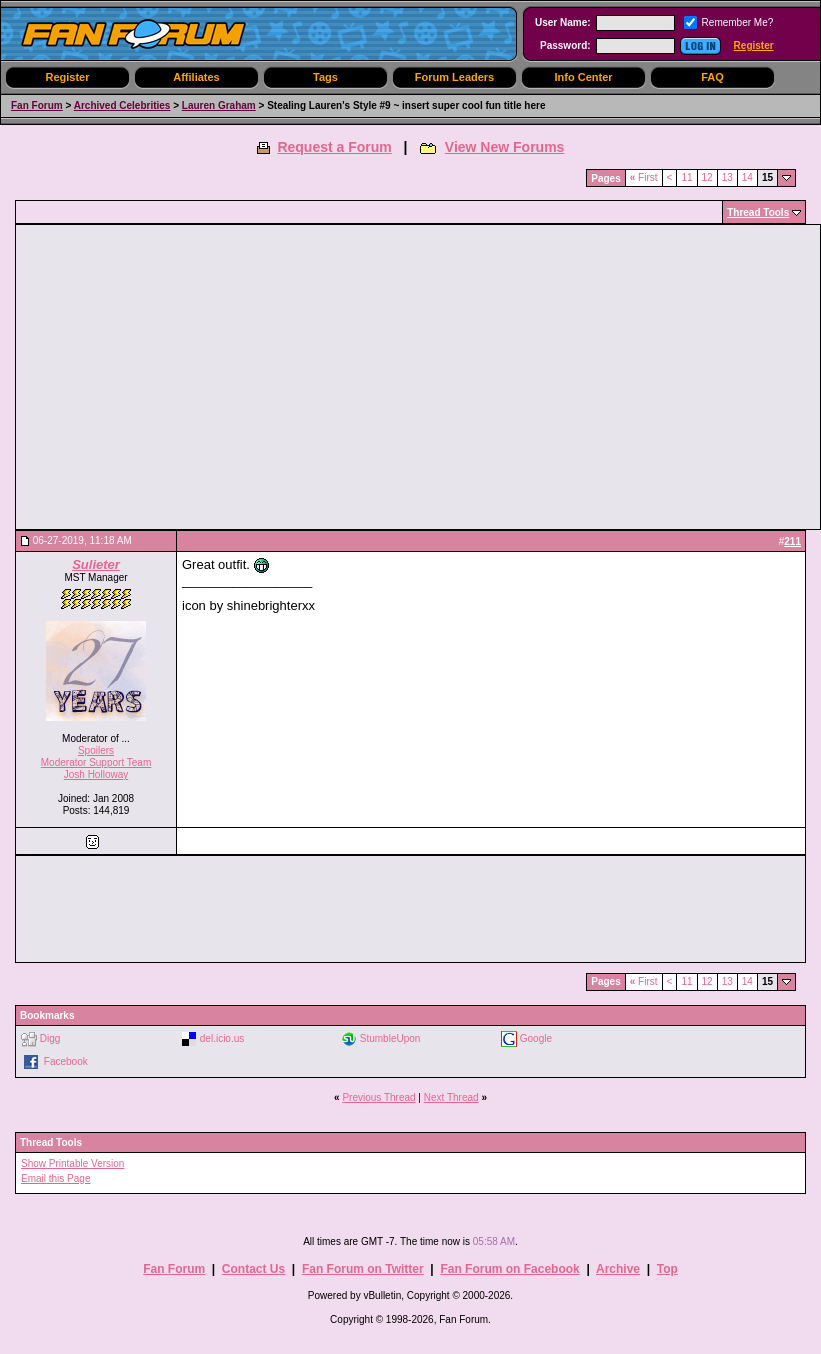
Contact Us (253, 1269)
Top (667, 1269)
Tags (325, 77)
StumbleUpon (390, 1037)
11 (686, 177)
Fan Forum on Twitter (363, 1269)
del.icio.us (222, 1037)
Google (536, 1037)
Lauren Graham (219, 105)
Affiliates (196, 77)
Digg (50, 1037)
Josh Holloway (96, 774)
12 (707, 177)
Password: (565, 45)
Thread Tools (758, 212)
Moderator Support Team (96, 762)
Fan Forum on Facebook (509, 1269)
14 (747, 177)
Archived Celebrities (122, 105)
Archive (618, 1269)
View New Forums (505, 147)
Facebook (66, 1060)
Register (754, 45)
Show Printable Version (72, 1163)
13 (727, 177)
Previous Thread (378, 1097)
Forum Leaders (454, 77)
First (644, 177)
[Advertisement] (236, 377)
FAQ (712, 77)
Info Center (583, 77)
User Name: (563, 22)
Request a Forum (334, 147)
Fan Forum (37, 105)
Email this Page (55, 1178)
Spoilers (96, 750)
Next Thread (451, 1097)
